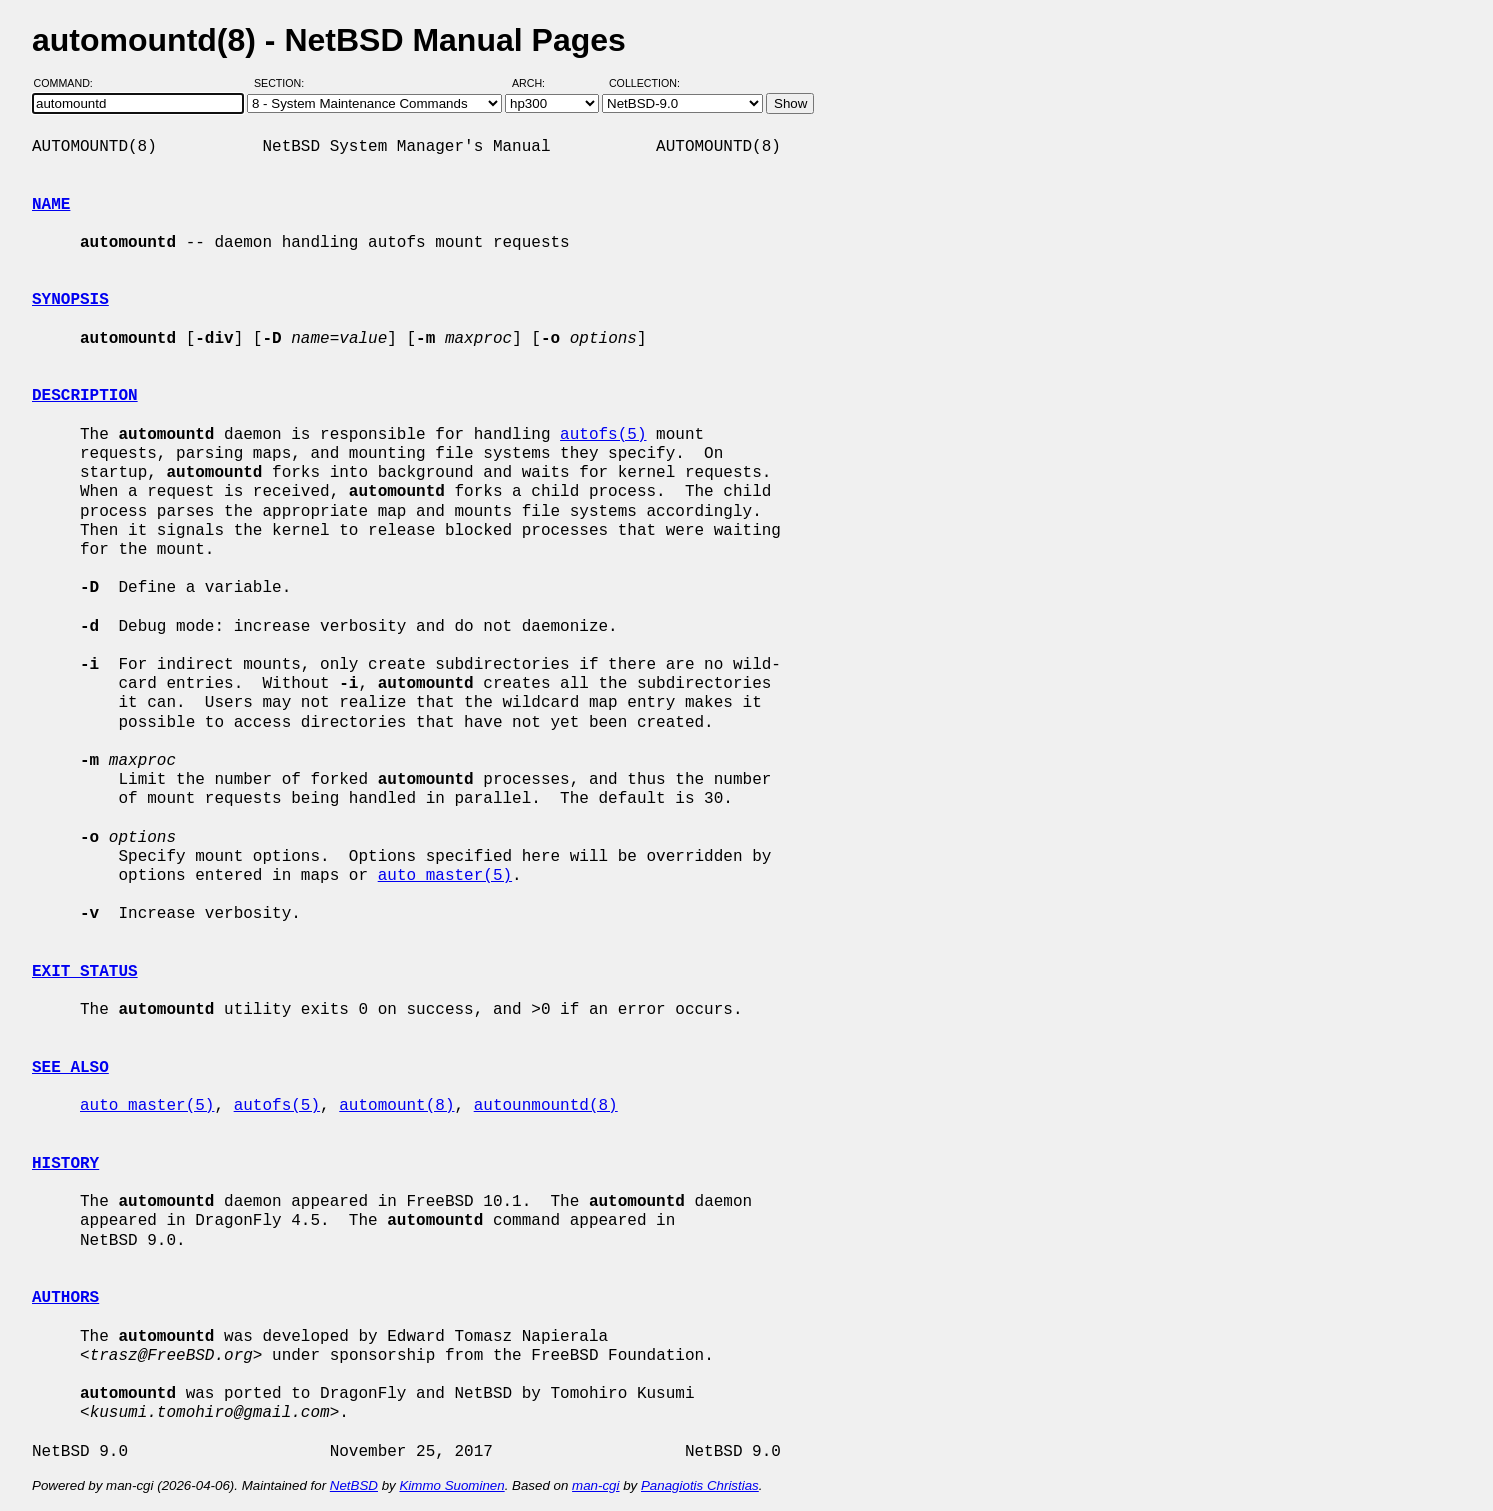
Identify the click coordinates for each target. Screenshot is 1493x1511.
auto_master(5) (445, 876)
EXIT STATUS (85, 972)
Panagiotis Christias (700, 1485)
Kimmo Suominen (451, 1485)
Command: (69, 83)
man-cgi (595, 1485)
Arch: (537, 83)
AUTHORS (65, 1298)
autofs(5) (603, 435)
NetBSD (354, 1485)
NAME (51, 205)
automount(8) (396, 1106)
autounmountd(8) (546, 1106)
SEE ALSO (70, 1068)
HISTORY (65, 1164)
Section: (283, 83)
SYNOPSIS (70, 300)
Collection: (644, 83)
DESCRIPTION (85, 396)
